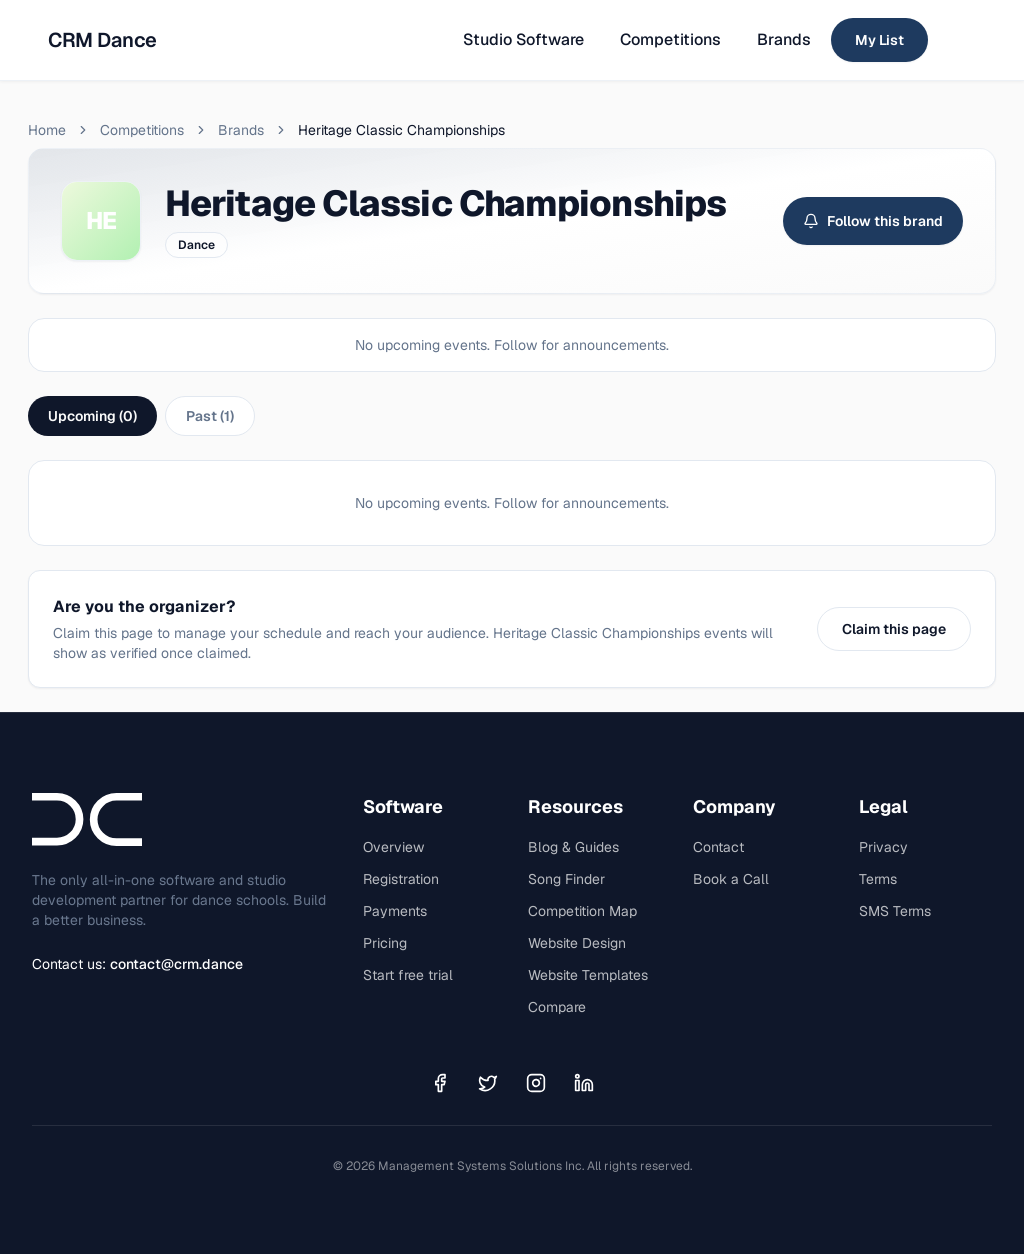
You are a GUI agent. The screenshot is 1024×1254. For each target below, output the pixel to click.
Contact (718, 847)
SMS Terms (895, 911)
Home (47, 130)
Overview (393, 847)
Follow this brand (873, 221)
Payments (395, 911)
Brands (784, 39)
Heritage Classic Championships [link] (401, 130)
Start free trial (408, 975)
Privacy (883, 847)
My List (879, 40)
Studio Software (523, 39)
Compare (557, 1007)
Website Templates (588, 975)
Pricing (385, 943)
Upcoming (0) (92, 416)
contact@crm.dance (176, 964)
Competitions (670, 39)
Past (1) (210, 416)
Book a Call (731, 879)
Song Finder (566, 879)
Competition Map (582, 911)
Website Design (577, 943)
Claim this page (894, 629)
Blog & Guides (573, 847)
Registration (401, 879)
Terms (878, 879)
